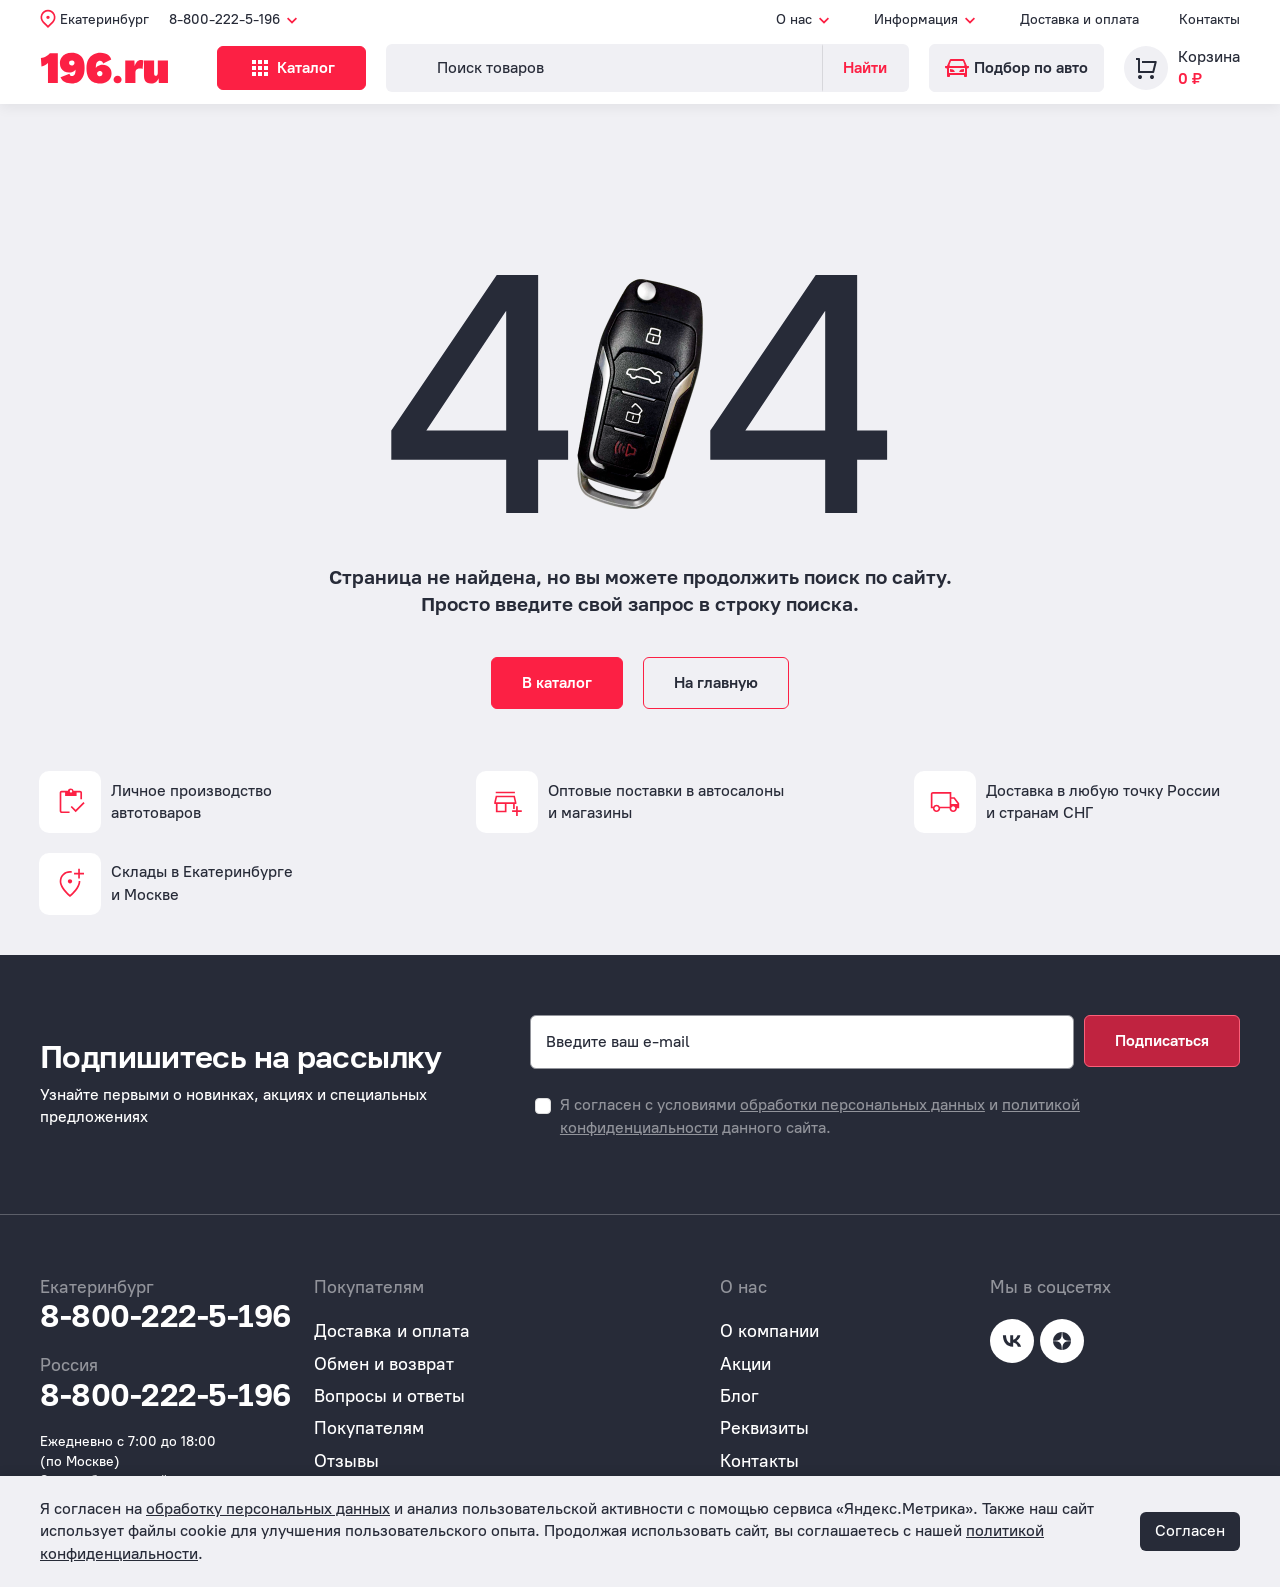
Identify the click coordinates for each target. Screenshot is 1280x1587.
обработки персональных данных (862, 1104)
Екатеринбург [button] (104, 19)
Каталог (296, 68)
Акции (745, 1364)
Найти (865, 67)
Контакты (1209, 19)
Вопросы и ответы (389, 1396)
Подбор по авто (1016, 67)
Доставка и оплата (1079, 19)
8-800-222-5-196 (165, 1316)
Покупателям (369, 1428)
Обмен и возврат (384, 1364)
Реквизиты (764, 1428)
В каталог (557, 682)
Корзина (1209, 56)
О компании (769, 1331)
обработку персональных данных (268, 1508)
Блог (739, 1396)
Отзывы (346, 1461)
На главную (716, 682)
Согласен (1190, 1530)
